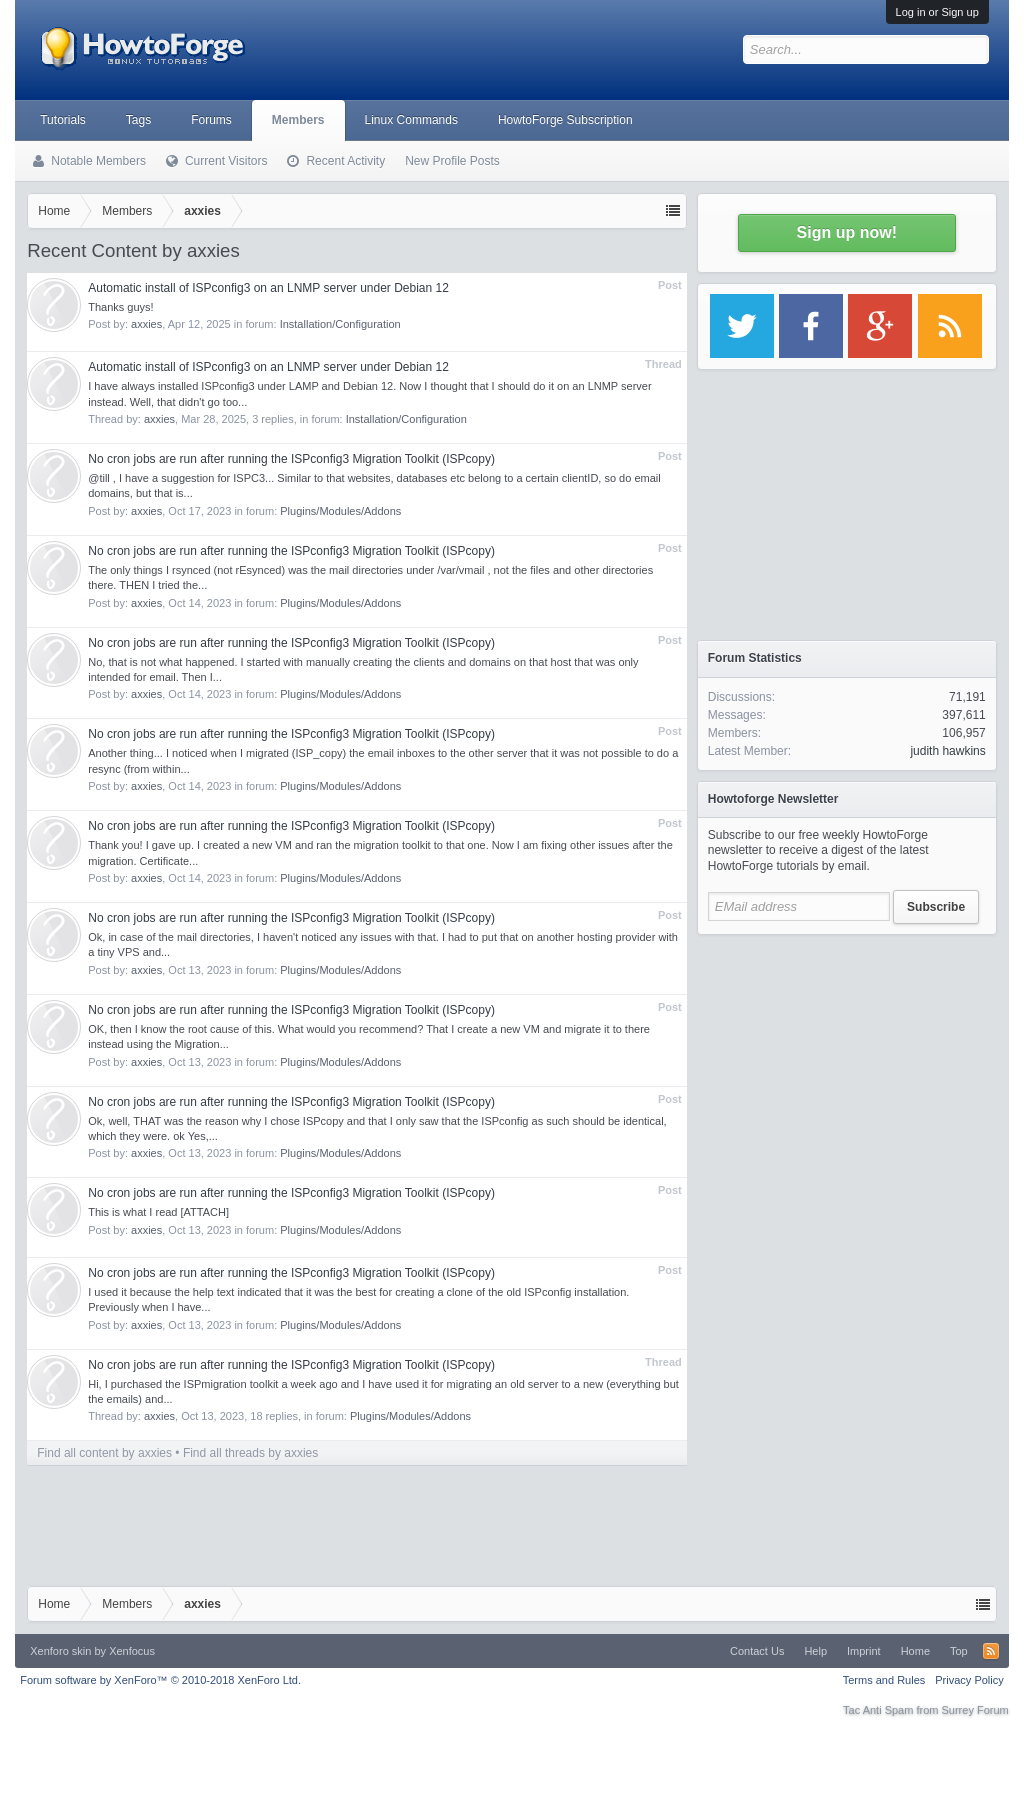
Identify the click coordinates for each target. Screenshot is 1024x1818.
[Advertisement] (847, 1070)
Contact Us (757, 1651)
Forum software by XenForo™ (160, 1680)
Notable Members (98, 161)
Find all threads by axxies (250, 1453)
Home (915, 1651)
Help (815, 1651)
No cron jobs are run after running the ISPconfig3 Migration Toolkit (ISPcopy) (291, 459)
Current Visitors (226, 161)
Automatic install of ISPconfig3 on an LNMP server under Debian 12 (268, 288)
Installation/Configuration (340, 324)
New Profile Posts (452, 161)
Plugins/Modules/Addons (340, 511)
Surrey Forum (975, 1710)
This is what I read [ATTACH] (158, 1212)
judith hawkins (947, 751)
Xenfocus (132, 1651)
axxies (146, 324)
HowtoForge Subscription (565, 120)
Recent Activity (345, 161)
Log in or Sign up (937, 12)
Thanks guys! (120, 307)
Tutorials (63, 120)
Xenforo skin (60, 1651)
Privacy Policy (969, 1680)
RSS (991, 1651)
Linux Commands (411, 120)
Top (959, 1651)
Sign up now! (847, 232)
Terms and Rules (884, 1680)
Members (298, 120)
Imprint (864, 1651)
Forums (211, 120)
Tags (138, 120)
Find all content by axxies (104, 1453)
